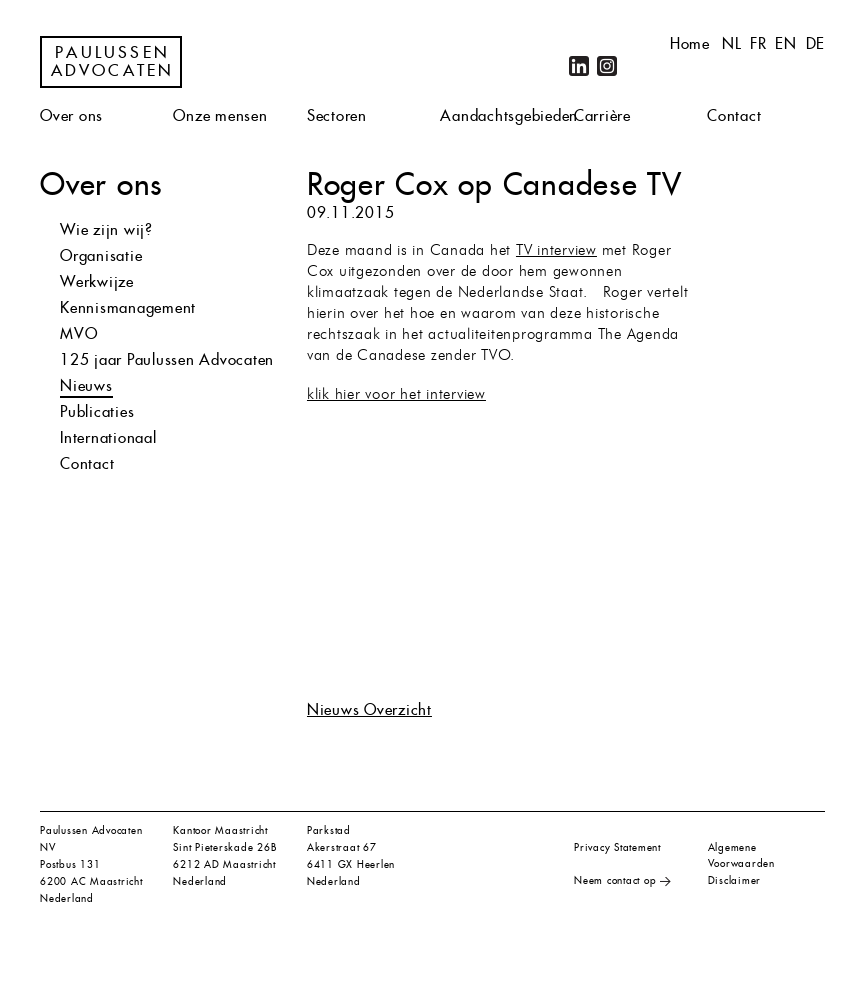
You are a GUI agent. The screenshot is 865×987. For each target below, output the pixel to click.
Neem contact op (615, 880)
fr (758, 43)
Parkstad (329, 830)
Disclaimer (735, 880)
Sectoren (337, 115)
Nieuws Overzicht (369, 709)
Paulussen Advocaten (113, 62)
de (816, 43)
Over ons (71, 115)
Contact (734, 115)
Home (690, 43)
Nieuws (86, 385)
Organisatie (101, 255)
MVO (78, 333)
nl (732, 43)
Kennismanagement (128, 307)
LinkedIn (579, 66)
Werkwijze (97, 281)
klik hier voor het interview (396, 395)
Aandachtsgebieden (509, 115)
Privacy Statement (617, 847)
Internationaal (108, 437)
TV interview (556, 251)
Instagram (607, 66)
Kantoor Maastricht (220, 830)
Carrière (602, 115)
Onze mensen (220, 115)
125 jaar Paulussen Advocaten (167, 359)
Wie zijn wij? (106, 229)
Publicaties (97, 411)
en (786, 43)
